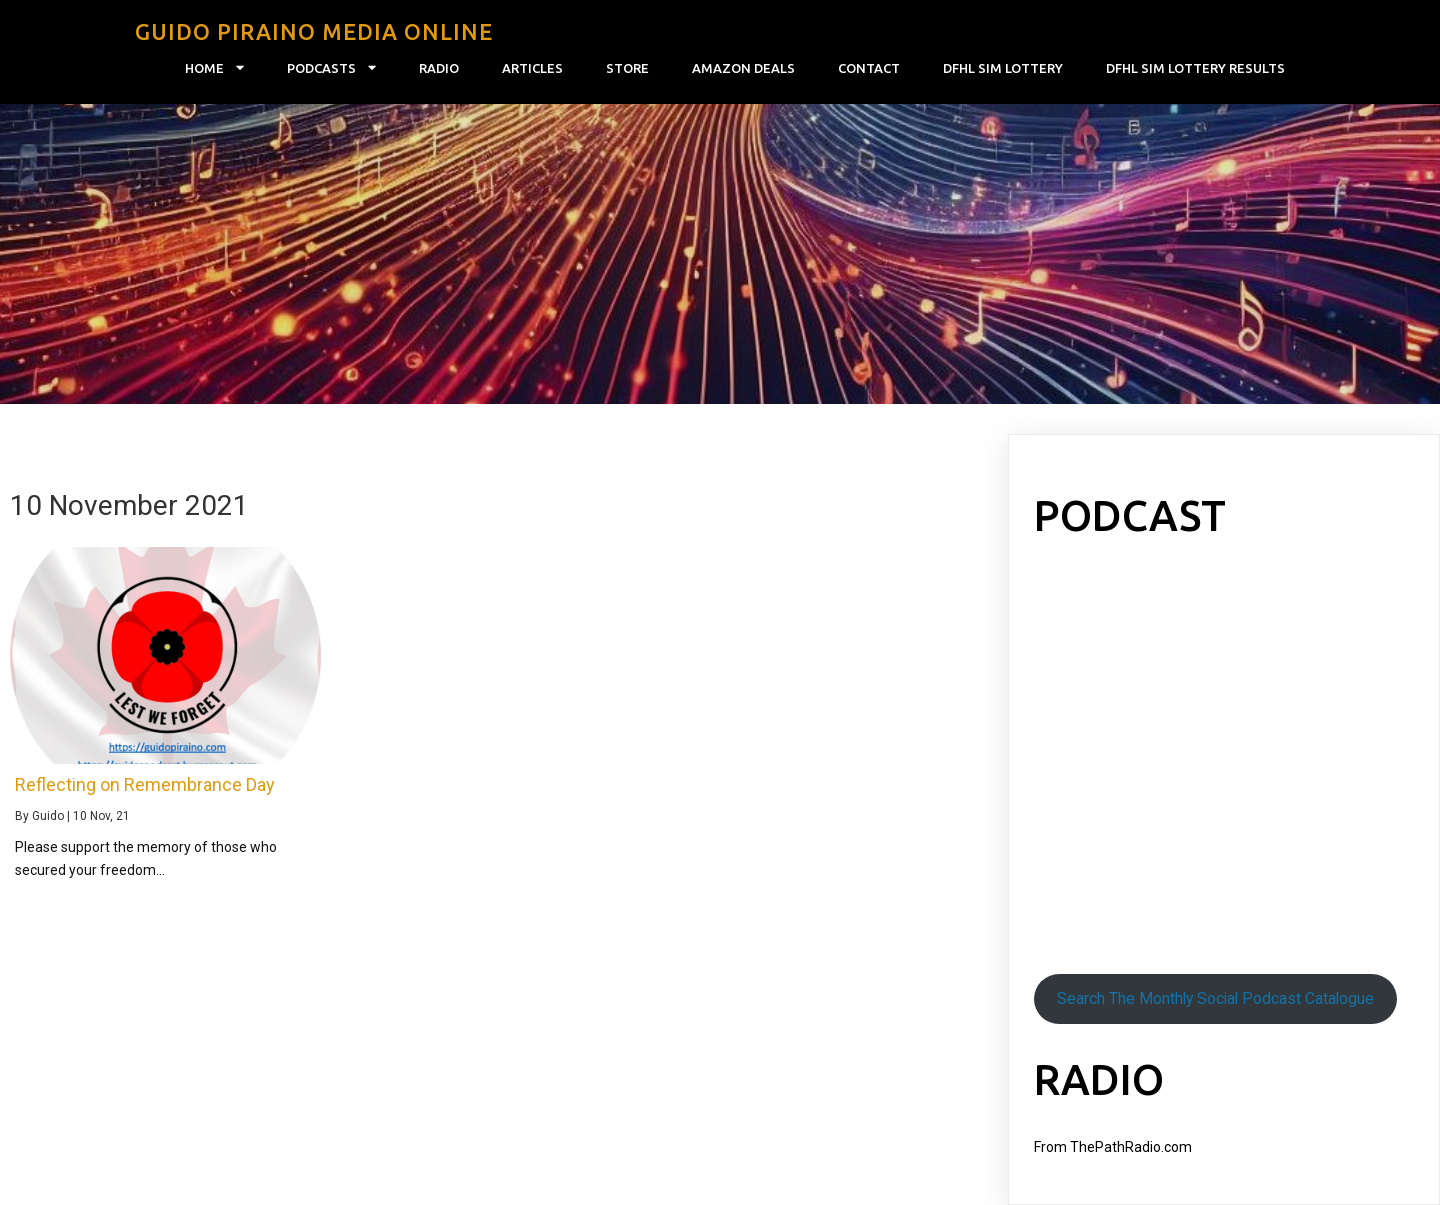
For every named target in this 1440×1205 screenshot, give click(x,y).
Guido (48, 816)
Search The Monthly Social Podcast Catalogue (1215, 998)
